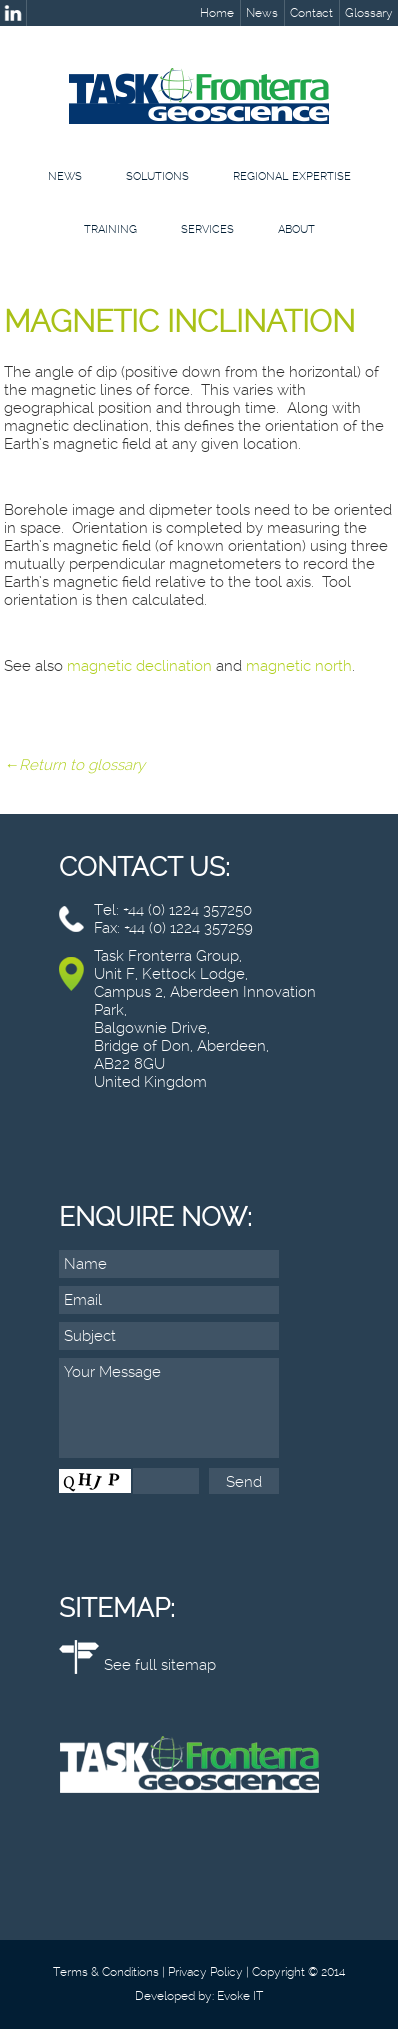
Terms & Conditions (106, 1972)
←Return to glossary (74, 765)
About (296, 229)
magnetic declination (139, 666)
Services (207, 229)
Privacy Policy (205, 1972)
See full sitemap (160, 1665)
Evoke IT (240, 1996)
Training (110, 229)
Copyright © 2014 (298, 1972)
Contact (311, 13)
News (262, 13)
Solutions (157, 176)
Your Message (169, 1408)
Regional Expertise (292, 176)
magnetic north (299, 666)
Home (217, 13)
